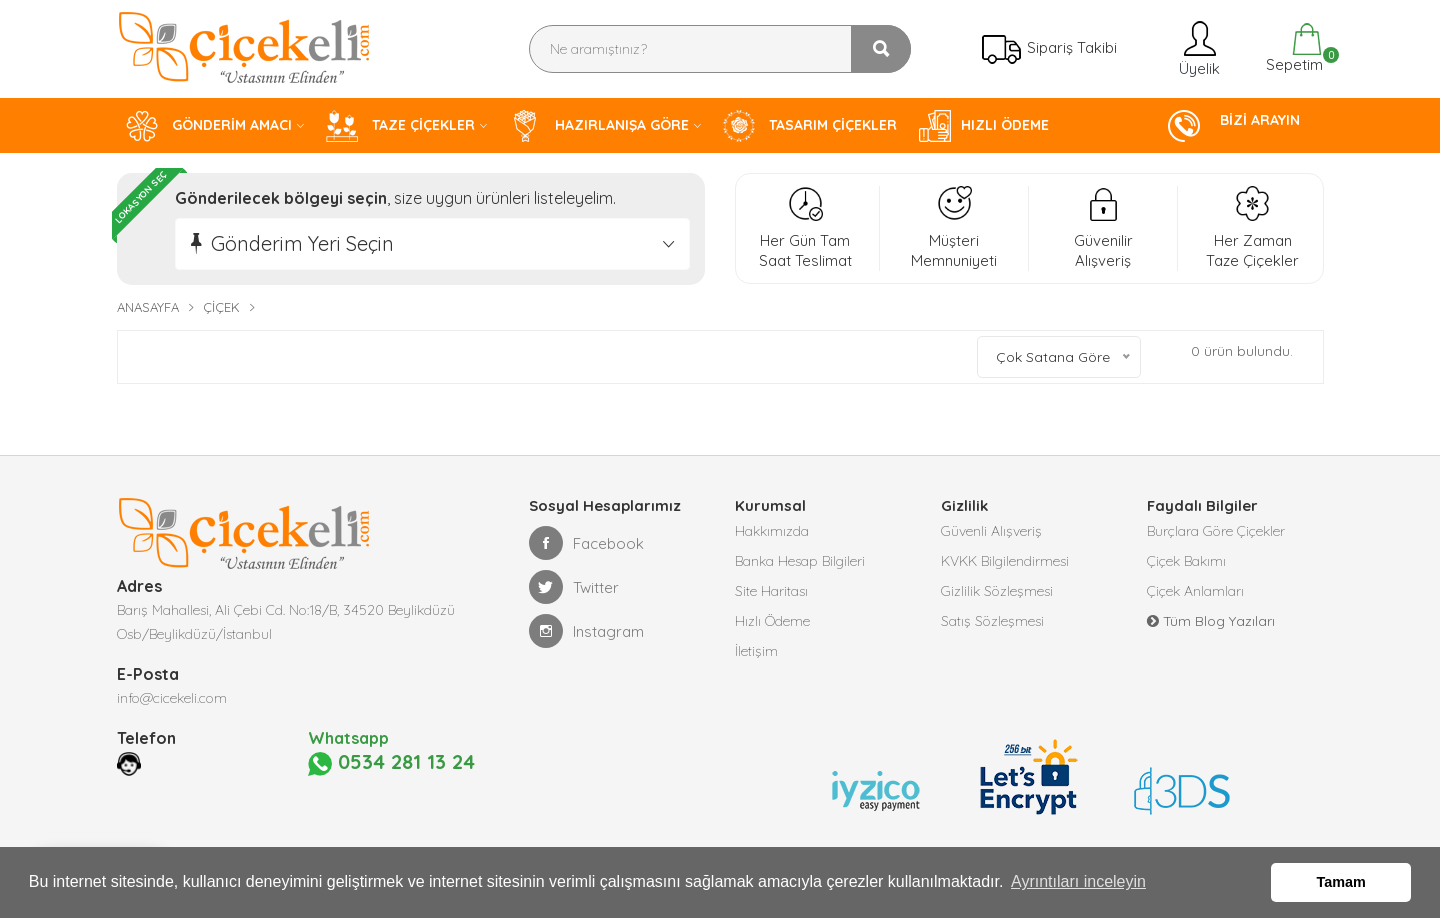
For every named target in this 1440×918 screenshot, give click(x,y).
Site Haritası (771, 591)
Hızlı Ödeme (772, 621)
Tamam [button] (1341, 882)
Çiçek (221, 307)
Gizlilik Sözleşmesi (997, 591)
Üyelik (1197, 48)
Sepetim (1292, 48)
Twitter (574, 587)
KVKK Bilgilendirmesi (1005, 561)
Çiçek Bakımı (1186, 561)
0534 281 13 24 (391, 763)
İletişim (756, 651)
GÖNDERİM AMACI (209, 126)
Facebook (586, 543)
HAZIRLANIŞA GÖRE (599, 126)
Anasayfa (148, 307)
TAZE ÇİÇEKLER (400, 126)
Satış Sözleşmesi (992, 621)
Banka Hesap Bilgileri (800, 561)
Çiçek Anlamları (1195, 591)
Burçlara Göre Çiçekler (1216, 531)
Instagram (586, 631)
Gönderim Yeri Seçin (302, 243)
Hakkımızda (772, 531)
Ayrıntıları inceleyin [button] (1078, 881)
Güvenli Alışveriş (991, 531)
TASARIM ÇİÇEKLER (810, 126)
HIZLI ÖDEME (984, 126)
